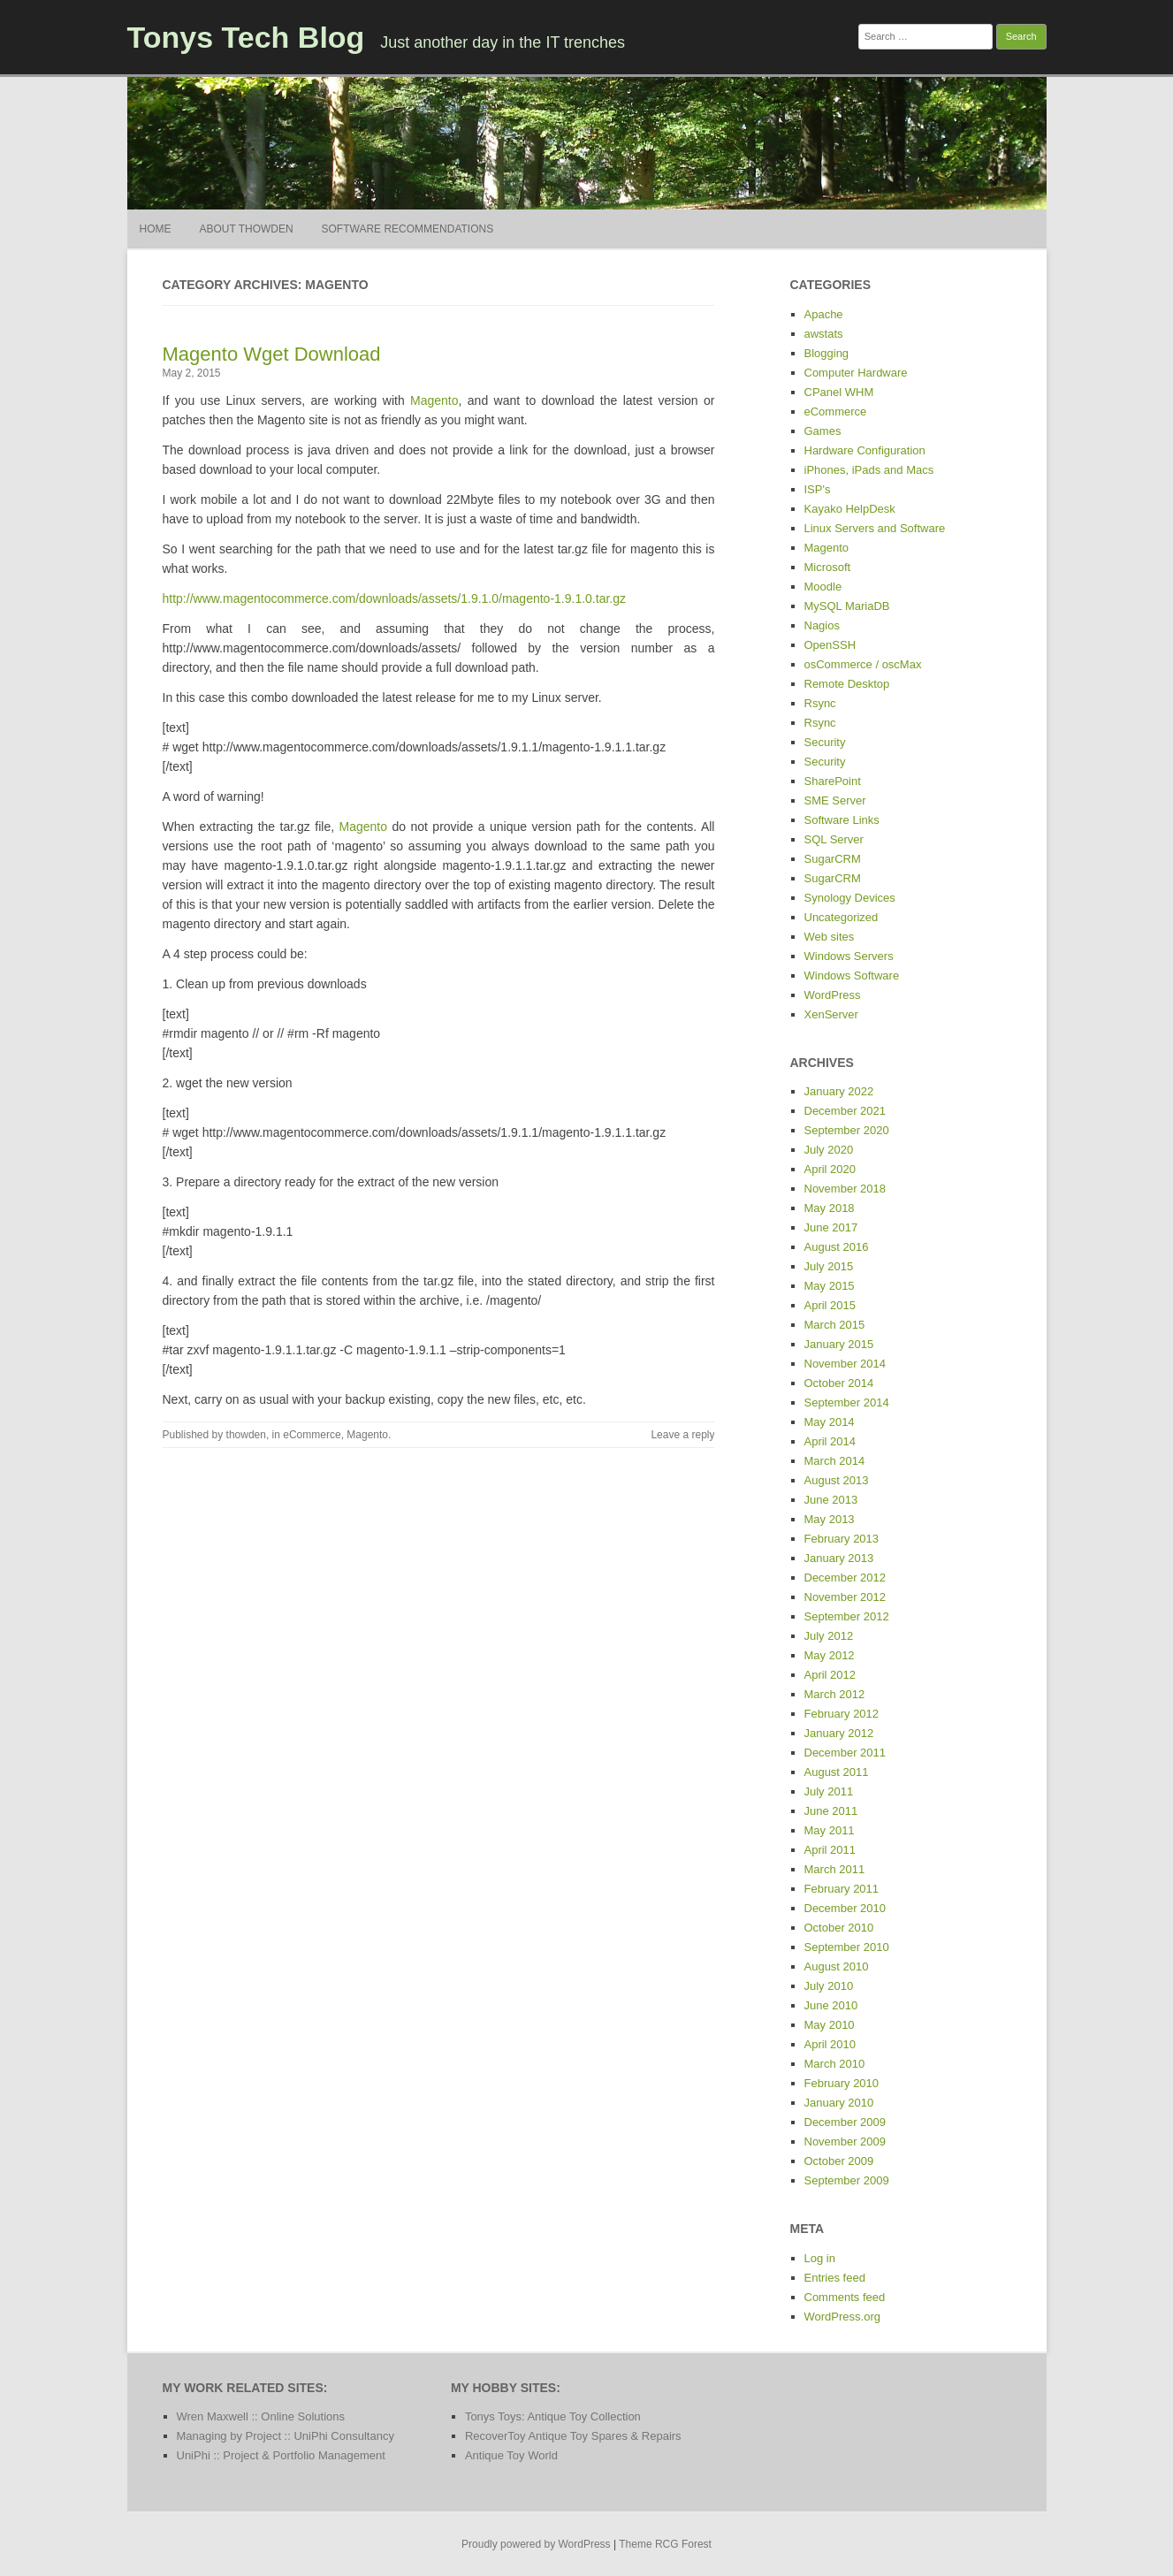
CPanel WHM (839, 392)
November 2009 (845, 2141)
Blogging (826, 353)
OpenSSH (830, 645)
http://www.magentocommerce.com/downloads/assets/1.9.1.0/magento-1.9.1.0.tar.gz (395, 598)
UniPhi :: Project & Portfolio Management (281, 2455)
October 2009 (839, 2161)
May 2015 (829, 1285)
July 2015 (829, 1266)
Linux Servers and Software (875, 528)
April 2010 (830, 2044)
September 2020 (846, 1130)
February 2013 (842, 1538)
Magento (434, 400)
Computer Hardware (856, 372)
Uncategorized (841, 917)
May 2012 (829, 1655)
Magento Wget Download (272, 354)
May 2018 (829, 1208)
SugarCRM (832, 858)
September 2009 (846, 2180)
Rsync (820, 703)
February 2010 (842, 2083)
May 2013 (829, 1519)
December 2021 (845, 1110)
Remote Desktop (847, 683)
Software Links (842, 820)
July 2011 (829, 1791)
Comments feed (845, 2297)
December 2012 (845, 1577)
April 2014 (830, 1441)
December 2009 (845, 2122)
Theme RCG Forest (665, 2544)
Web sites (829, 936)
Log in (819, 2258)
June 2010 (831, 2005)
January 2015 (839, 1344)
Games (823, 431)
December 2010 (845, 1908)
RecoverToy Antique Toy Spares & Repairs (573, 2436)
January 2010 (839, 2102)
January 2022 (839, 1091)
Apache (823, 314)
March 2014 (834, 1460)
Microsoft (827, 567)
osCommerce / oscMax (863, 664)
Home (155, 229)
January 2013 (839, 1558)
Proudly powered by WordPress (536, 2544)
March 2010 (834, 2063)
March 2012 (834, 1694)
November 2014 (845, 1363)
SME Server (835, 800)
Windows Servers (849, 956)
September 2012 (846, 1616)
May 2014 (829, 1422)
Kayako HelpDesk (849, 508)
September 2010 (846, 1947)
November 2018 (845, 1188)
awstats (823, 333)
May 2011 (829, 1830)
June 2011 (831, 1811)
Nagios (822, 625)
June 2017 (831, 1227)
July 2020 (829, 1149)
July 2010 (829, 1986)
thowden (246, 1435)
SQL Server (834, 839)
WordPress (832, 995)
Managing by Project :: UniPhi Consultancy (285, 2436)
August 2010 (836, 1966)
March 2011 (834, 1869)
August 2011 (836, 1772)
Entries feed (834, 2277)
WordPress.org (842, 2316)
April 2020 (830, 1169)
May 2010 (829, 2024)
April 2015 (830, 1305)
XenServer (831, 1014)
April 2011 (830, 1849)
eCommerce (311, 1435)
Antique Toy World (511, 2455)
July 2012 (829, 1635)
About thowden (246, 229)
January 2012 (839, 1733)
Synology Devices (849, 897)
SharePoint (832, 781)
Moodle (823, 586)
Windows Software (852, 975)
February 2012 (842, 1713)
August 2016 (836, 1247)
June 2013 (831, 1499)
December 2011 (845, 1752)
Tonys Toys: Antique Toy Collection (553, 2416)
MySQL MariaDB (847, 606)
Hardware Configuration (864, 450)
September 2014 (846, 1402)
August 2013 (836, 1480)
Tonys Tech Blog (246, 37)
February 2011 (842, 1888)
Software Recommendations (408, 229)
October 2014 (839, 1383)
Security (825, 742)
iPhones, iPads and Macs (869, 469)
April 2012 (830, 1674)
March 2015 (834, 1324)
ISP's (817, 489)
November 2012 (845, 1597)
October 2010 (839, 1927)
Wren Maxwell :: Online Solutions (261, 2416)
